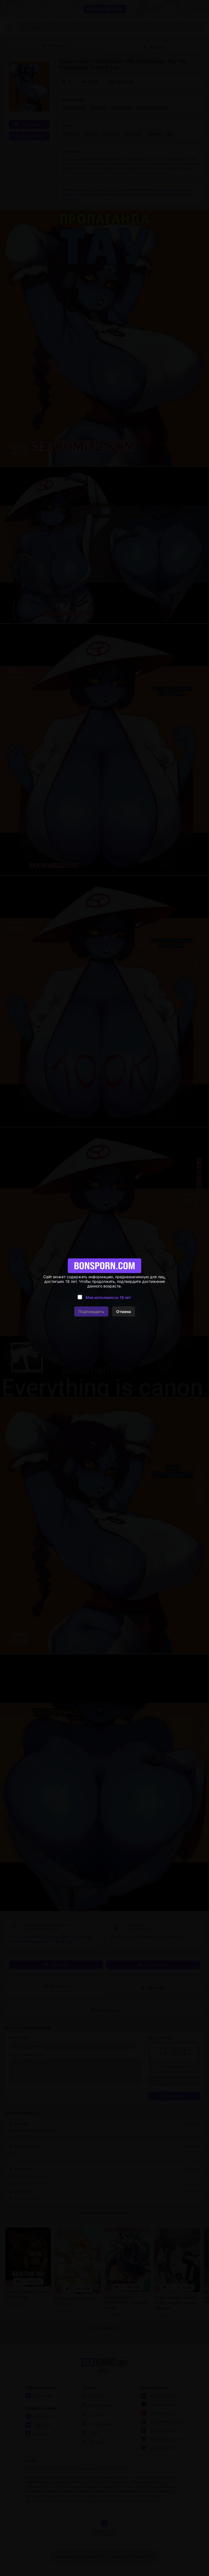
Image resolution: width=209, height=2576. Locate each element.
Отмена (123, 1311)
